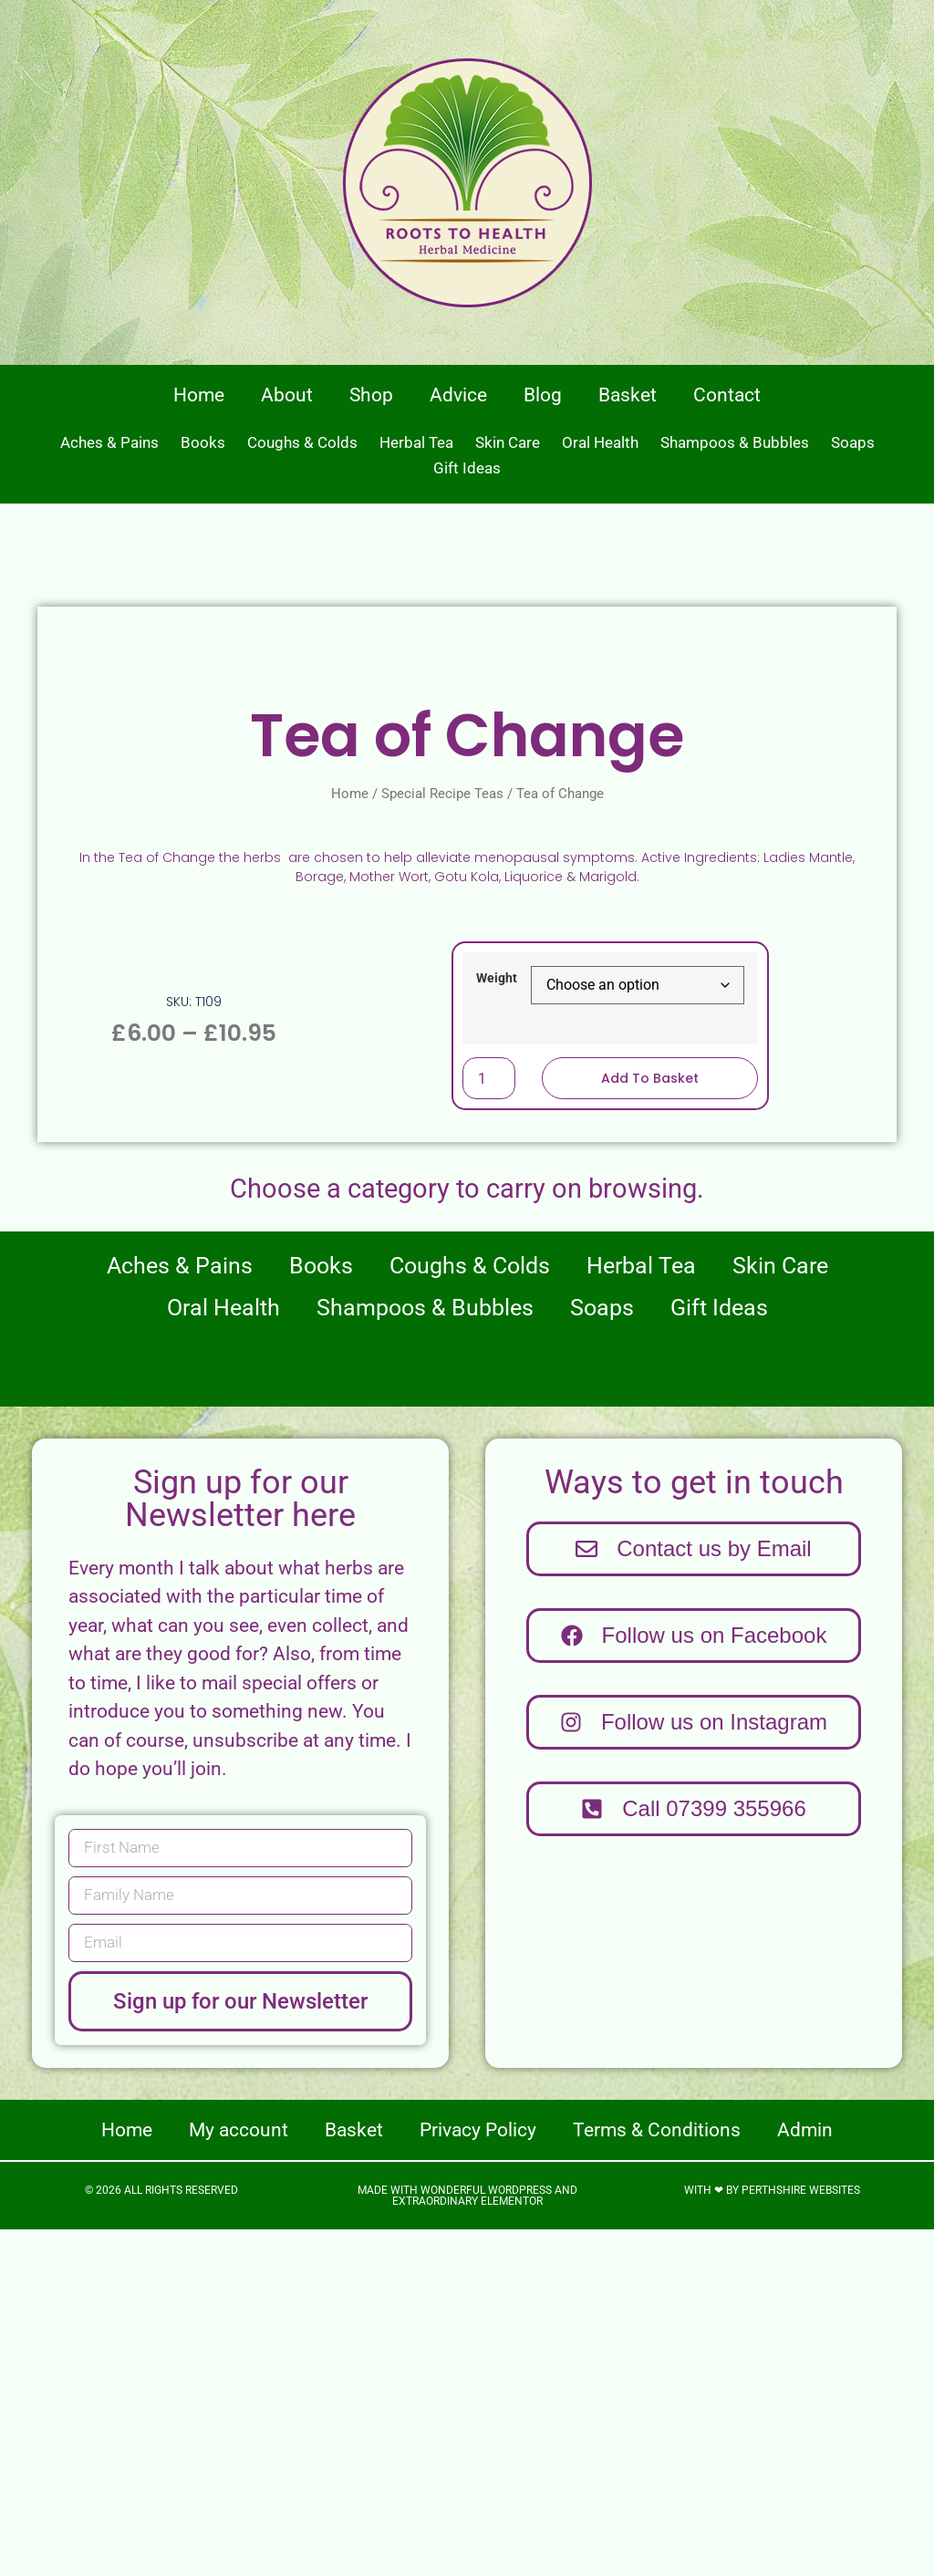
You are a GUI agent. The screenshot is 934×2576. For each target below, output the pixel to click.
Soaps (853, 442)
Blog (543, 395)
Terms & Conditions (657, 2477)
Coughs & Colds (302, 442)
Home (198, 395)
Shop (371, 395)
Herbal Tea (416, 442)
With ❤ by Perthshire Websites (772, 2536)
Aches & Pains (109, 442)
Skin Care (507, 442)
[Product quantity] (488, 1425)
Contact (727, 395)
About (287, 395)
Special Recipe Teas (442, 1140)
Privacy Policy (478, 2477)
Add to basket (650, 1425)
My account (238, 2477)
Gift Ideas (467, 468)
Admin (805, 2477)
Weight (496, 1325)
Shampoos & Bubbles (734, 442)
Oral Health (600, 442)
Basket (627, 395)
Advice (458, 395)
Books (203, 442)
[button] (693, 2155)
